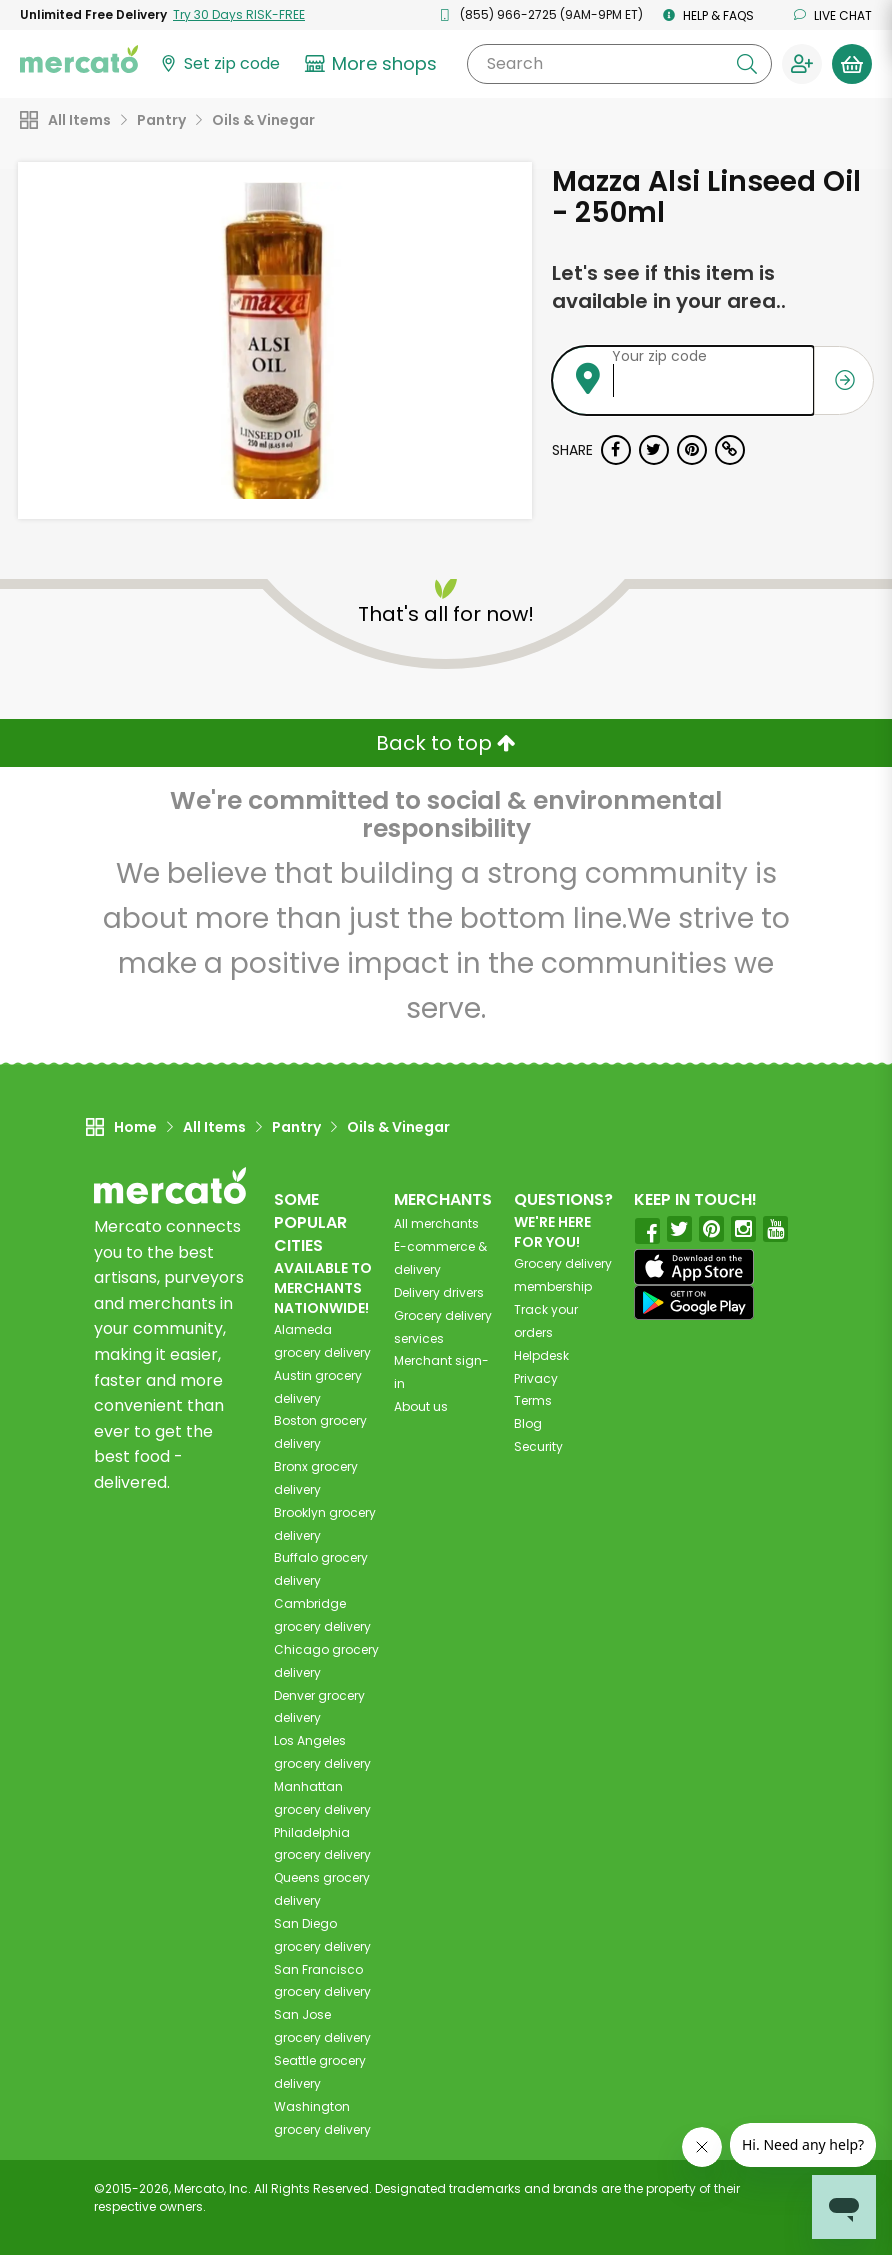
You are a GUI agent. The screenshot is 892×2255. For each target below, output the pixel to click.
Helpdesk (541, 1355)
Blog (528, 1423)
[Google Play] (694, 1302)
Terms (533, 1400)
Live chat (833, 15)
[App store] (694, 1267)
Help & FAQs (708, 15)
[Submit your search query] (747, 64)
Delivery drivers (439, 1292)
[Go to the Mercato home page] (79, 58)
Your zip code (659, 356)
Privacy (536, 1378)
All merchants (436, 1223)
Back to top (446, 743)
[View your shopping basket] (852, 64)
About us (421, 1406)
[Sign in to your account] (802, 64)
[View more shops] (373, 64)
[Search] (619, 64)
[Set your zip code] (219, 64)
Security (538, 1446)
